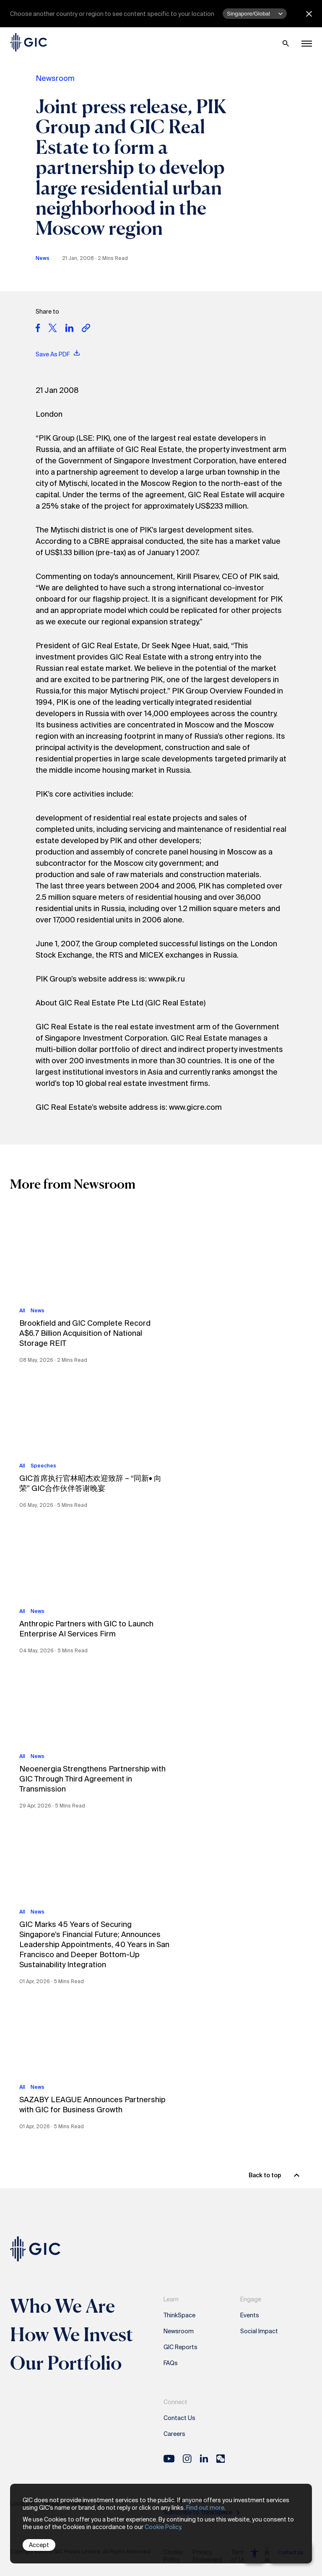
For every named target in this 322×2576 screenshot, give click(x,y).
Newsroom (55, 78)
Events (249, 2315)
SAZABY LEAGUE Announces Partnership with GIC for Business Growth (92, 2105)
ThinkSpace (179, 2315)
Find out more (205, 2507)
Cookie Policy (163, 2527)
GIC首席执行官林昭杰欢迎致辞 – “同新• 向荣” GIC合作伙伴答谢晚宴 (90, 1483)
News (42, 258)
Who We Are (62, 2305)
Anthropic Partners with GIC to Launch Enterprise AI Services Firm (86, 1629)
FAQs (171, 2363)
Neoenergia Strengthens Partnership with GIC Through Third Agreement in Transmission (92, 1779)
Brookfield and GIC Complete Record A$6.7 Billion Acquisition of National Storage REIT (85, 1333)
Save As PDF (58, 353)
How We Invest (71, 2334)
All (22, 1310)
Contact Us (179, 2418)
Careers (174, 2434)
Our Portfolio (66, 2362)
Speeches (43, 1465)
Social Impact (259, 2331)
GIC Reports (180, 2347)
